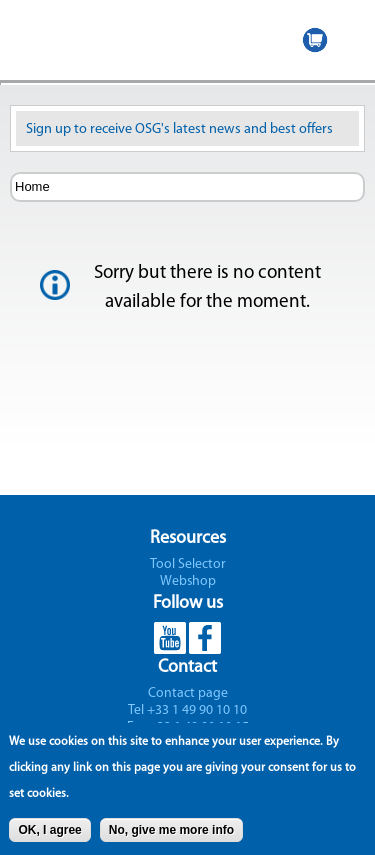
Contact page (188, 693)
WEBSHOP (315, 40)
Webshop (188, 581)
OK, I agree (49, 836)
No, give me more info (171, 836)
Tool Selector (188, 564)
